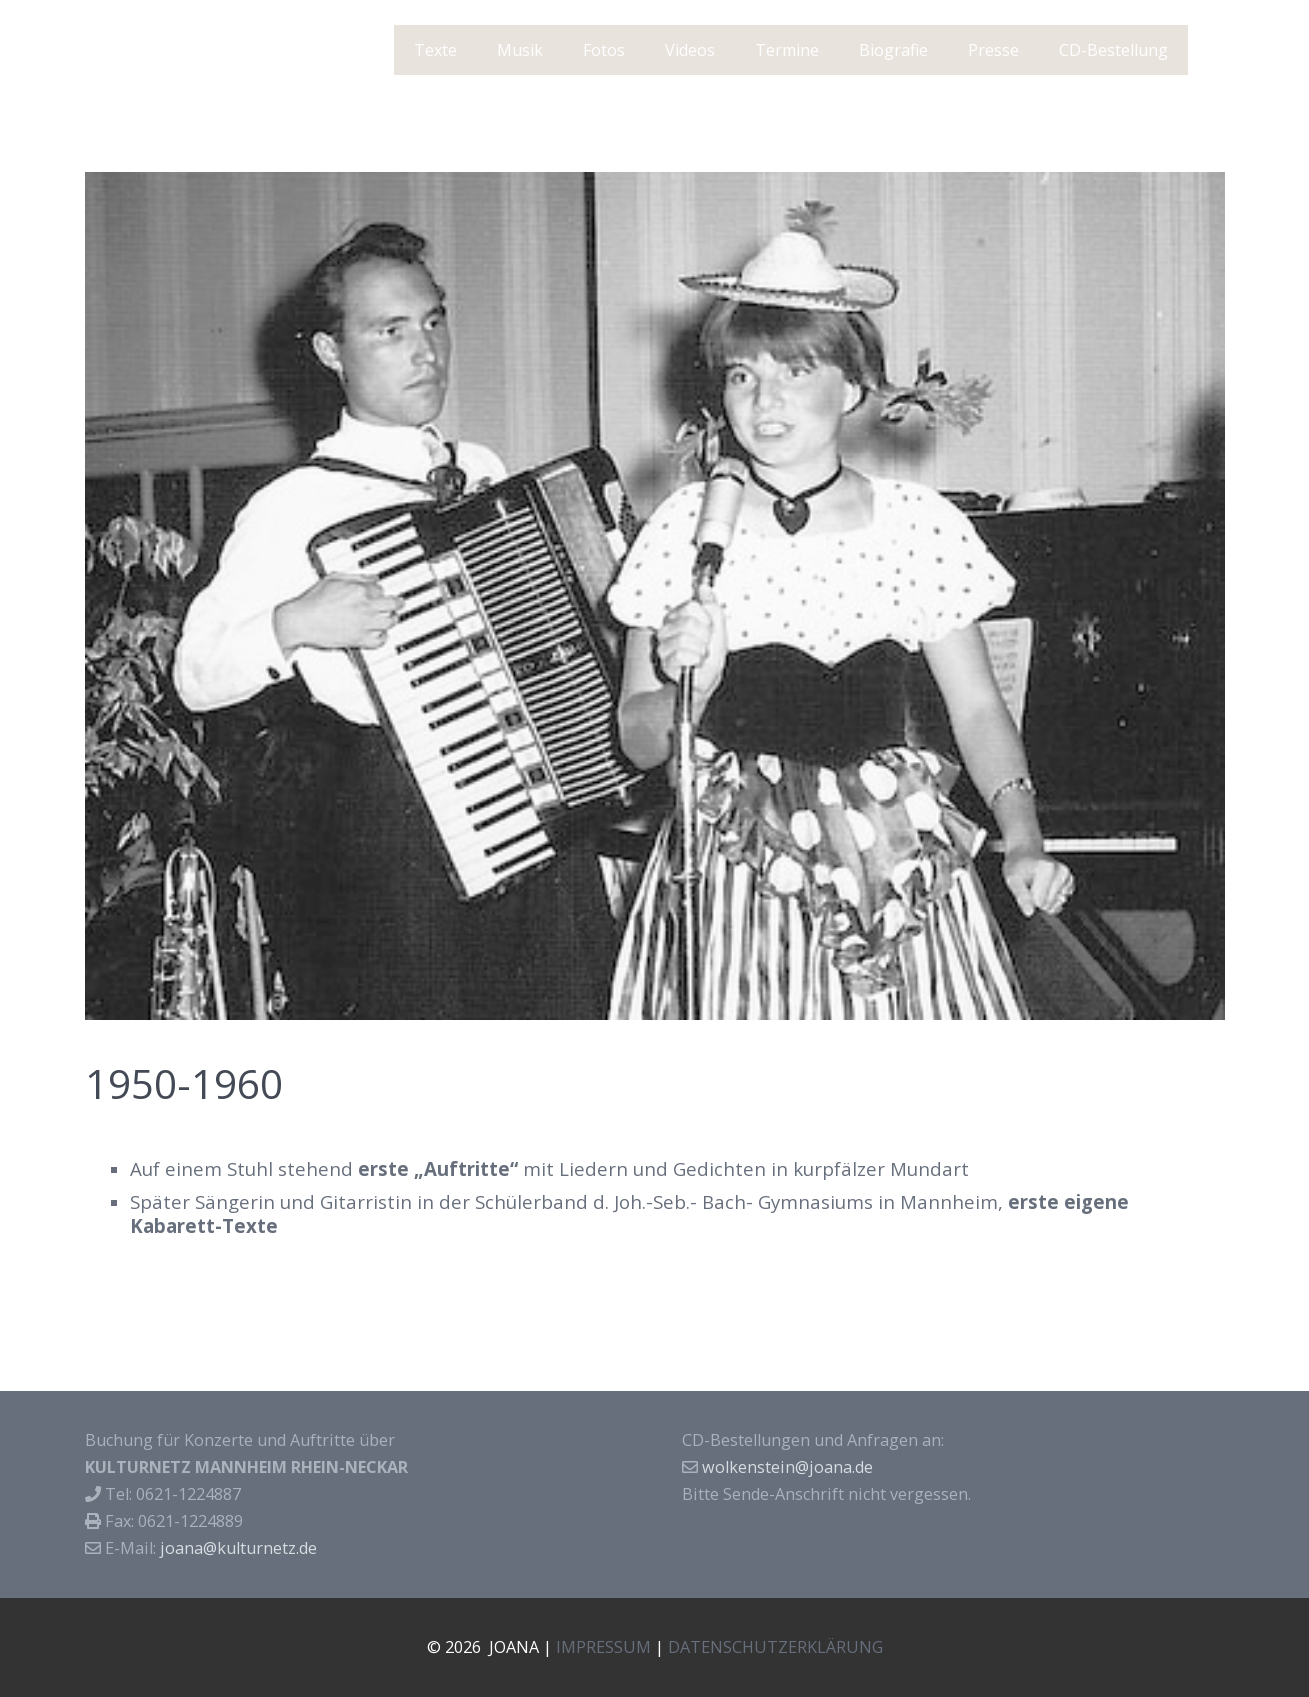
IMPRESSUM (603, 1647)
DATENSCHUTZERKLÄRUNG (775, 1647)
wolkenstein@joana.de (787, 1467)
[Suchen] (1213, 50)
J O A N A (147, 50)
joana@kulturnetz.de (238, 1548)
